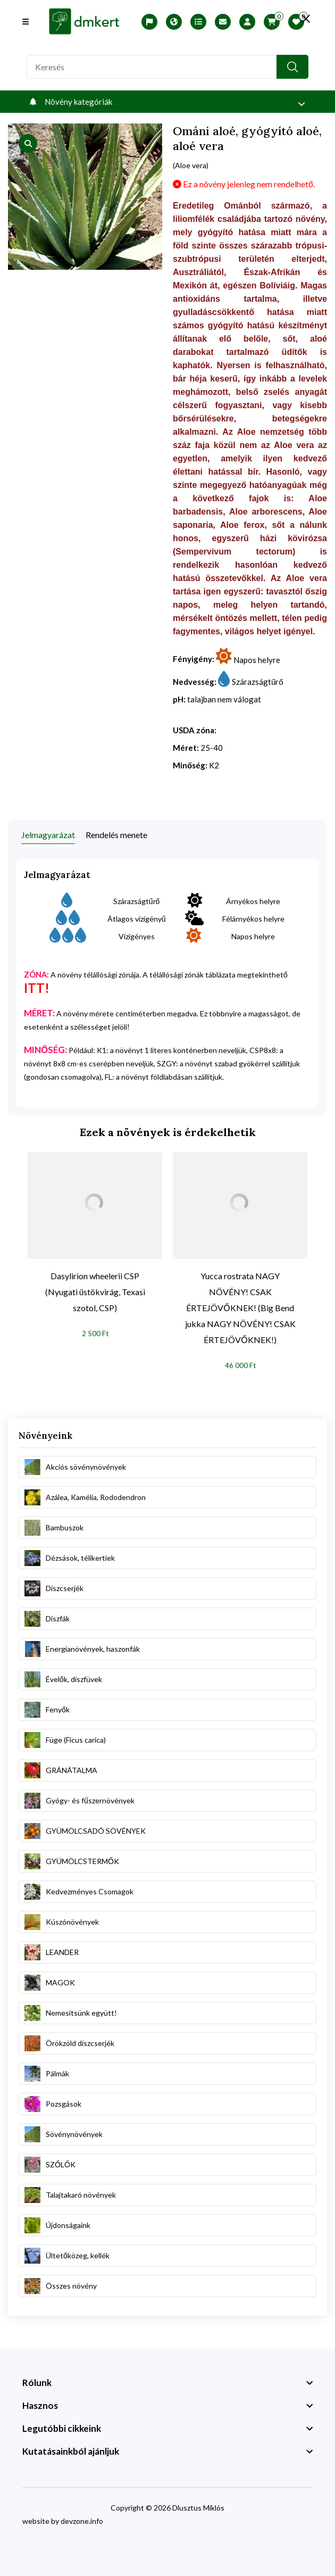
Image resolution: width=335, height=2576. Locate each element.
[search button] (292, 67)
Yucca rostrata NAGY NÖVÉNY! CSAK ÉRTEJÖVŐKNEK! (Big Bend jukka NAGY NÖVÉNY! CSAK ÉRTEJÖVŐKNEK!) (240, 1308)
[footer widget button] (167, 2382)
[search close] (303, 19)
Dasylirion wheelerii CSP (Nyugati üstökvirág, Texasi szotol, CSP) (95, 1292)
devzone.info (82, 2520)
